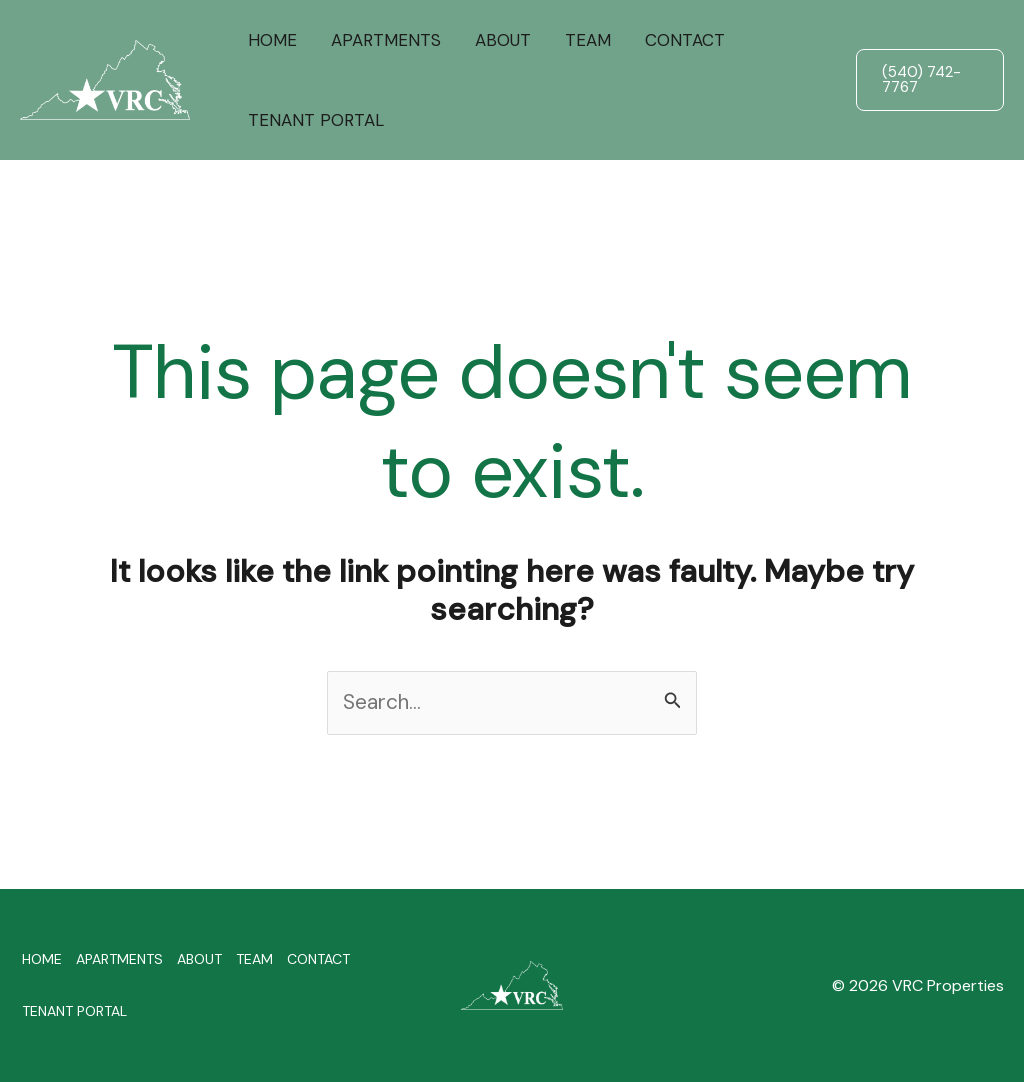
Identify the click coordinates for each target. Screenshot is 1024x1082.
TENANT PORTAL (316, 120)
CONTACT (685, 40)
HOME (272, 40)
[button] (930, 80)
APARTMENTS (386, 40)
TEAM (588, 40)
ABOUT (503, 40)
